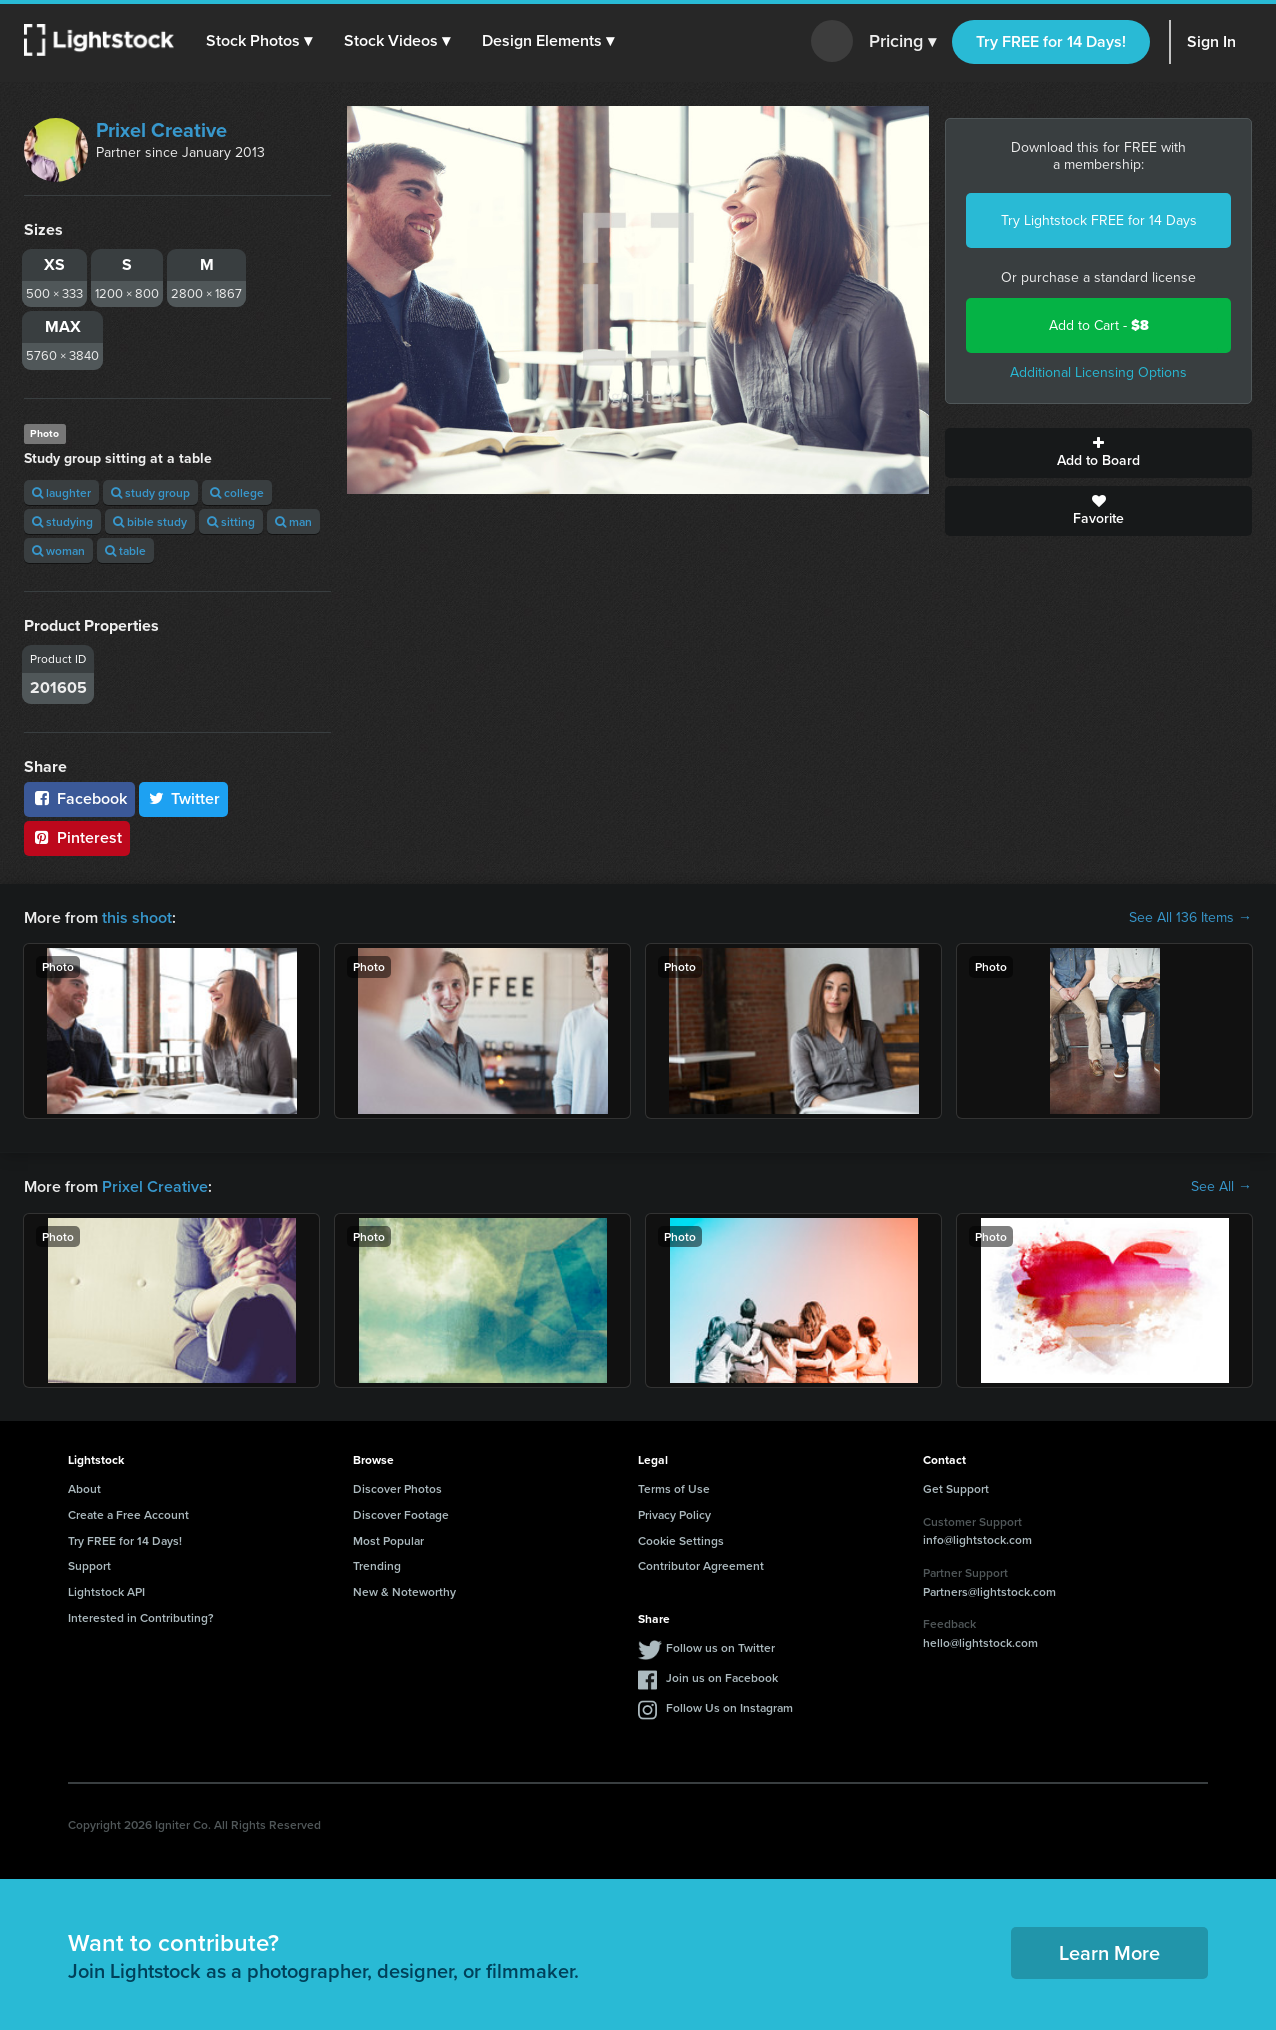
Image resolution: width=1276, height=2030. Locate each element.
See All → (1221, 1187)
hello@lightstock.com (980, 1642)
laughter (61, 492)
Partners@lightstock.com (989, 1591)
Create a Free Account (128, 1514)
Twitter (184, 798)
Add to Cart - (1099, 325)
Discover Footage (401, 1514)
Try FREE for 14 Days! (1051, 41)
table (125, 550)
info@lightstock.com (977, 1539)
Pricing (902, 42)
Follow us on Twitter (720, 1647)
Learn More (1109, 1952)
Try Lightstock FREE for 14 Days (1099, 220)
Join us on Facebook (722, 1677)
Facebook (79, 798)
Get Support (956, 1488)
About (84, 1488)
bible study (150, 521)
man (293, 521)
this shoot (137, 917)
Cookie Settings (681, 1540)
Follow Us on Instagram (729, 1707)
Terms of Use (674, 1488)
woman (58, 550)
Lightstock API (106, 1591)
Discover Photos (397, 1488)
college (237, 492)
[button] (259, 41)
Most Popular (388, 1540)
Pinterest (77, 837)
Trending (377, 1565)
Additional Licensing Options (1098, 372)
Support (89, 1565)
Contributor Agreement (701, 1565)
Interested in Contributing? (141, 1617)
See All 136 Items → (1190, 918)
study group (150, 492)
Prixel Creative (161, 130)
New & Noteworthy (404, 1591)
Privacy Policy (674, 1514)
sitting (231, 521)
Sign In (1211, 41)
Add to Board (1098, 453)
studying (62, 521)
